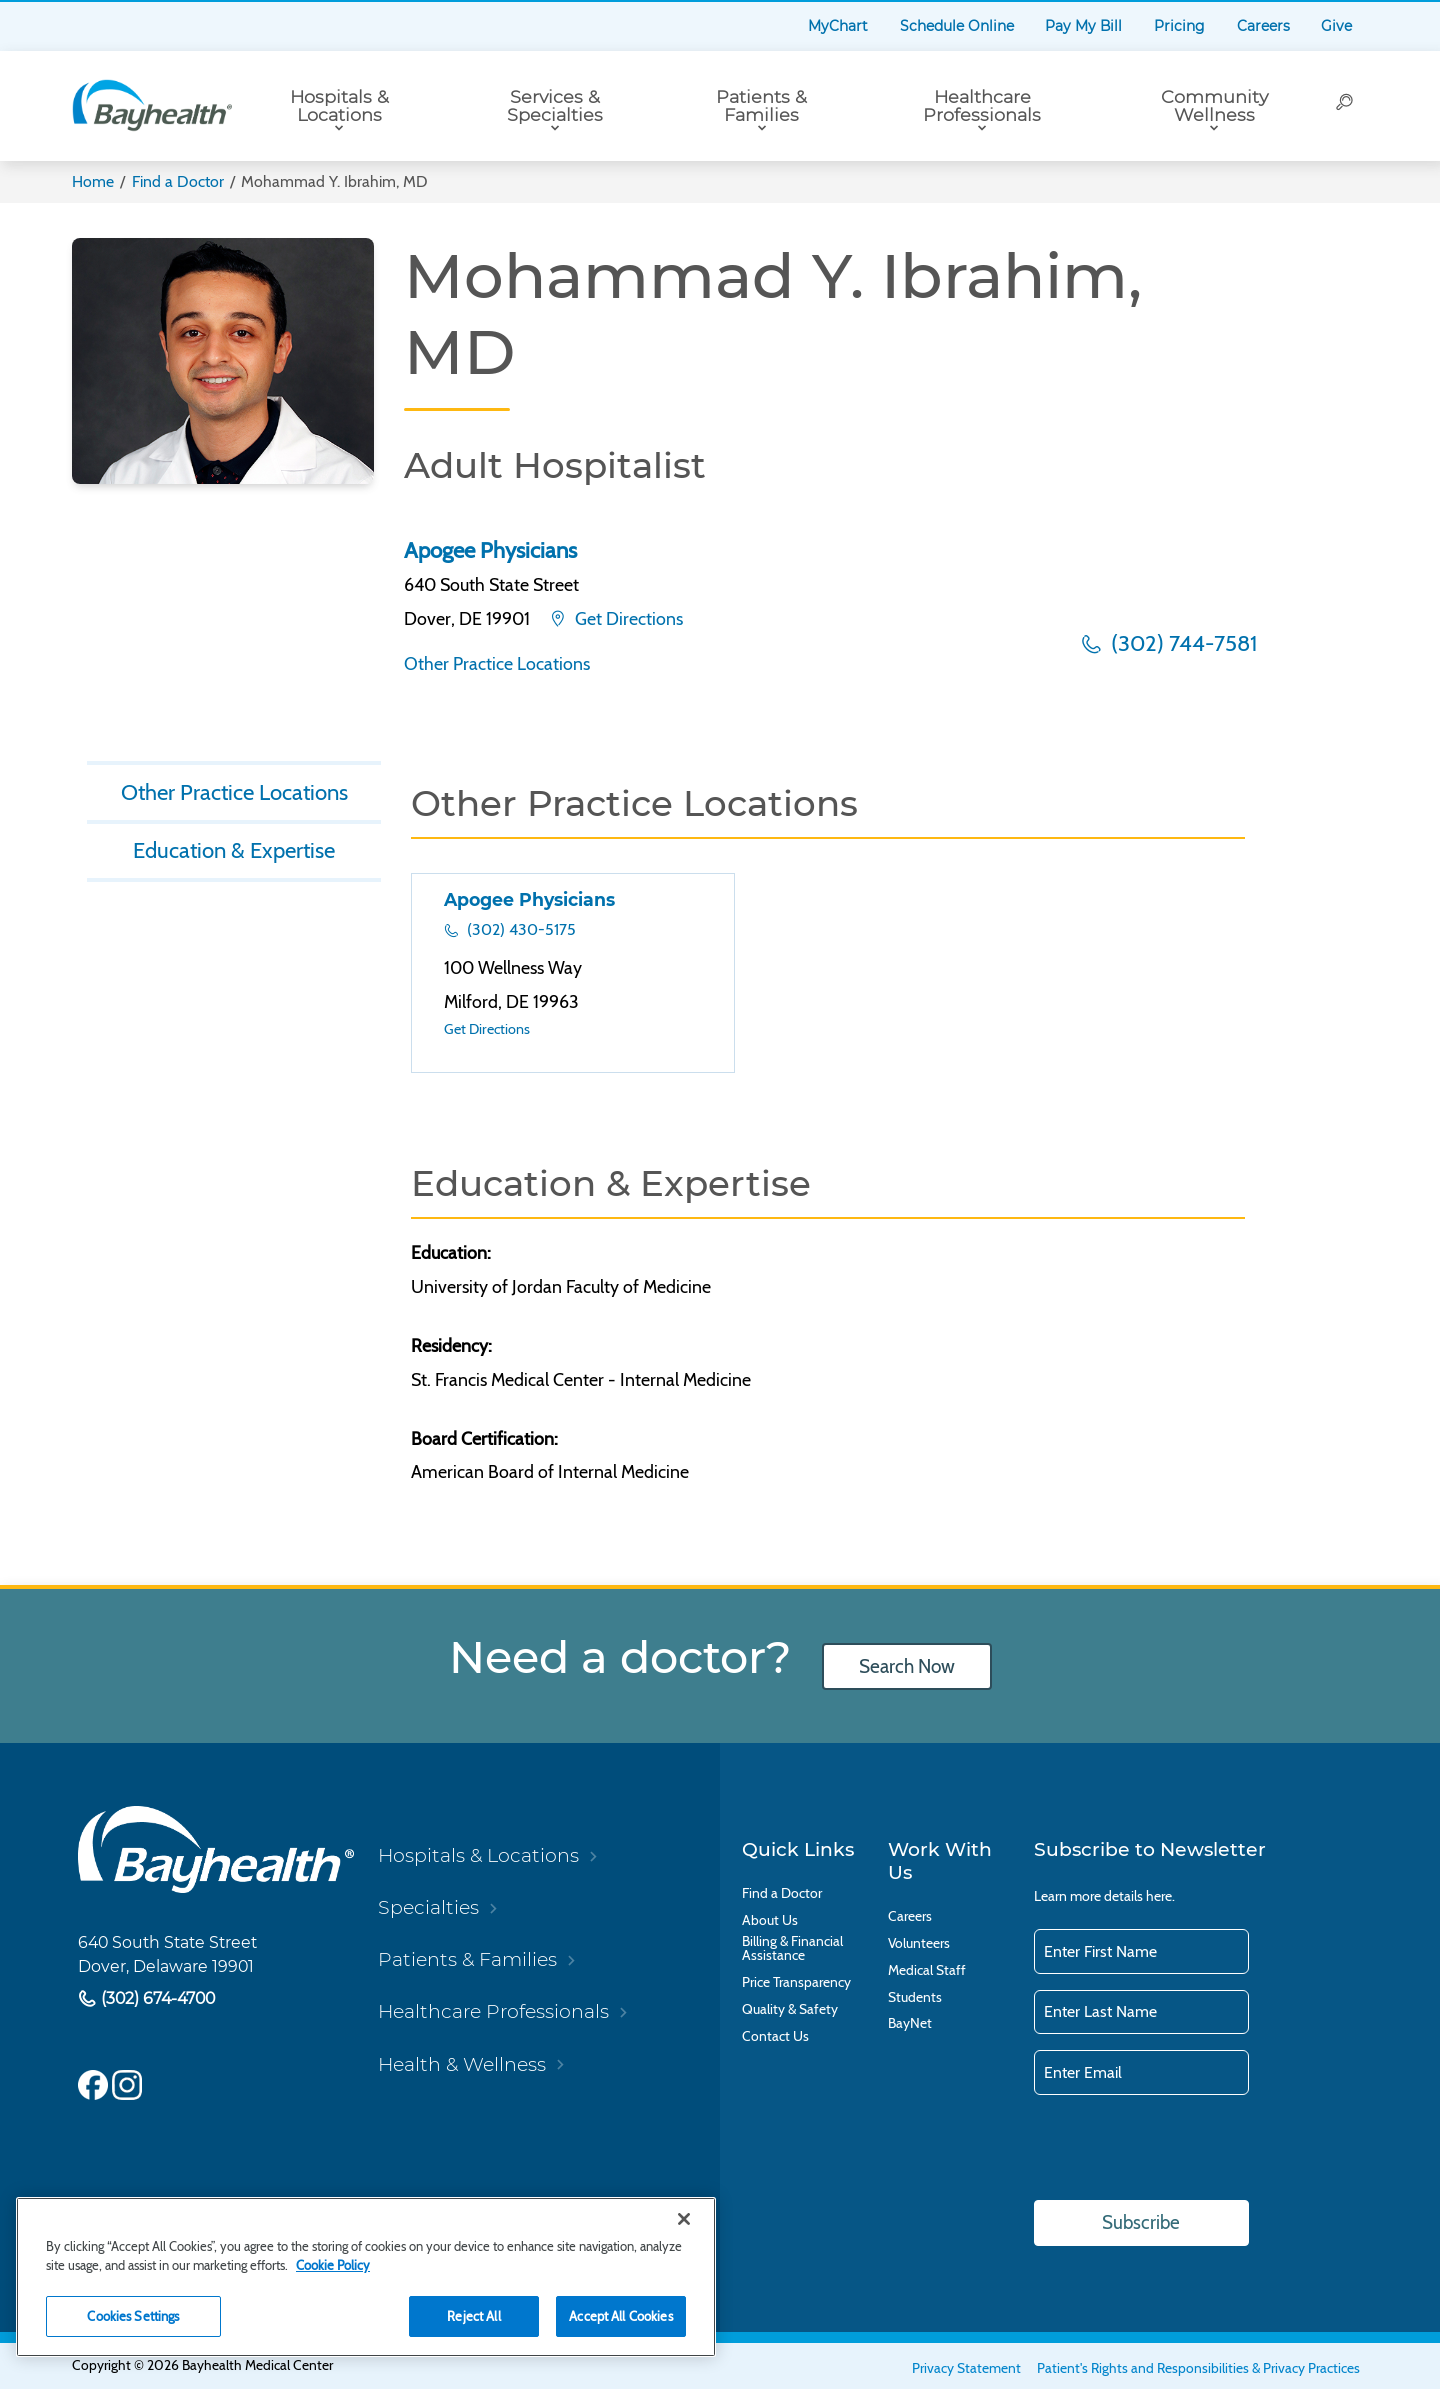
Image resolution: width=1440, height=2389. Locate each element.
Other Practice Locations (497, 663)
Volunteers (919, 1943)
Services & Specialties (555, 105)
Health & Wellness (462, 2064)
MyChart (838, 26)
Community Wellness (1214, 105)
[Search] (1345, 106)
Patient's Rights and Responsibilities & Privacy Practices (1198, 2368)
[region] (366, 2277)
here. (1160, 1896)
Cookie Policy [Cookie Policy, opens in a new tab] (333, 2265)
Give (1336, 26)
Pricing (1179, 26)
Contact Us (775, 2036)
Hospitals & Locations (339, 105)
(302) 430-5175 (519, 929)
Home (93, 181)
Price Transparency (796, 1982)
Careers (1263, 26)
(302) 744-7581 (1181, 643)
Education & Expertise (234, 850)
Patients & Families (761, 105)
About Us (770, 1920)
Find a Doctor (178, 181)
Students (915, 1997)
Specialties (428, 1907)
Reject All (473, 2316)
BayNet (910, 2023)
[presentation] (1186, 2149)
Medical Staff (927, 1970)
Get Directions (627, 618)
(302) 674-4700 (156, 1999)
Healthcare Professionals (982, 105)
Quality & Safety (790, 2009)
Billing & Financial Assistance (792, 1949)
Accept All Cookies (620, 2316)
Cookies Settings (133, 2316)
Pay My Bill (1083, 26)
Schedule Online (957, 26)
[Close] (684, 2219)
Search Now (907, 1666)
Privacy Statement (966, 2368)
